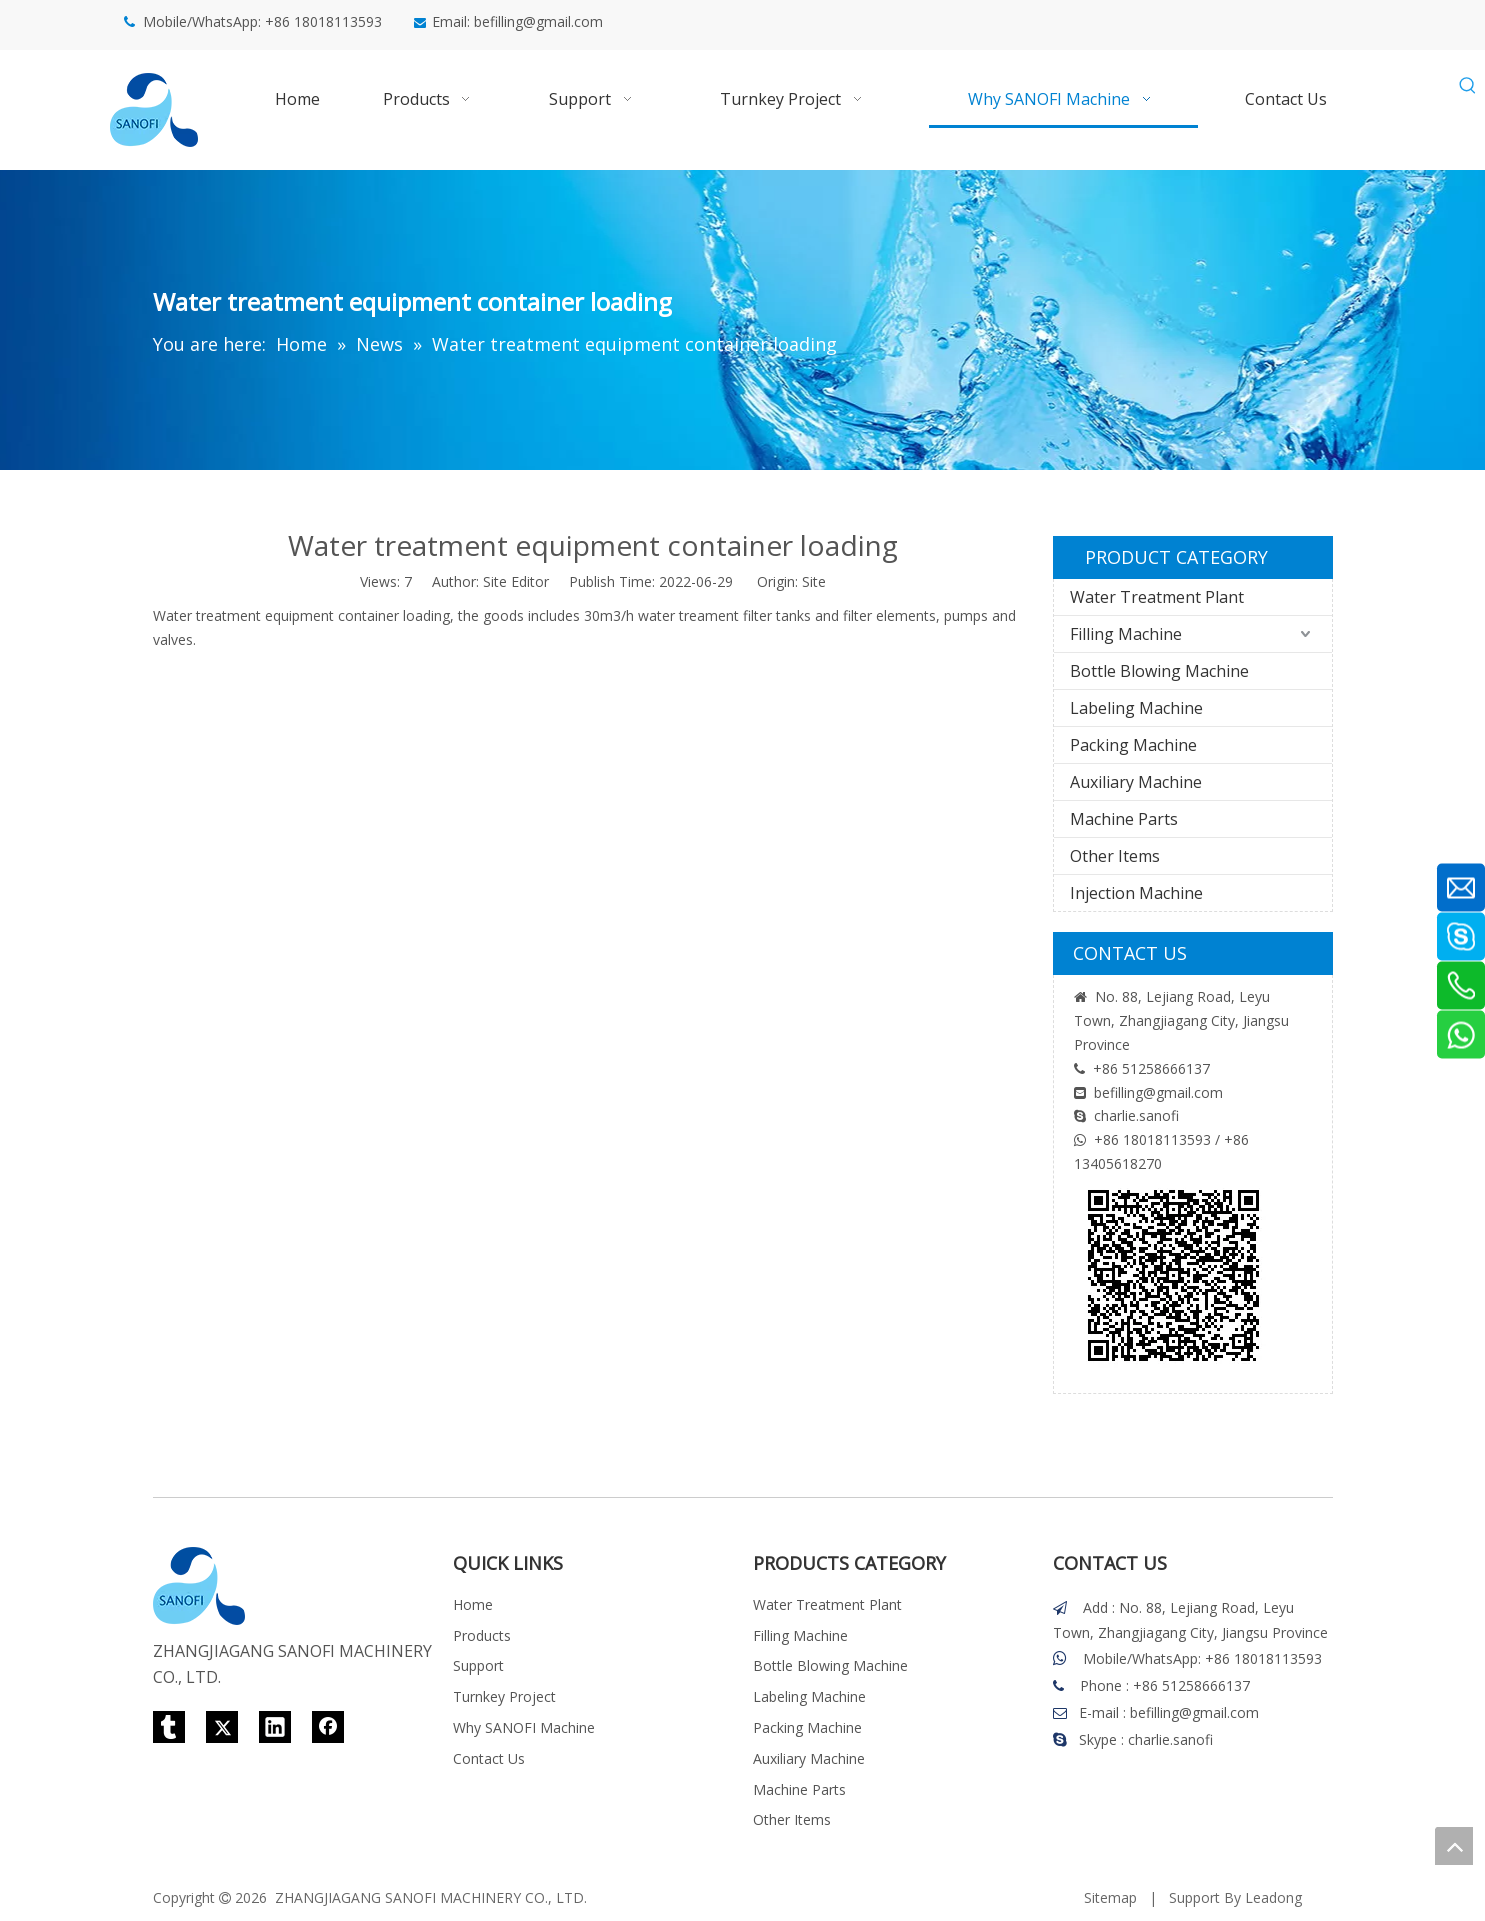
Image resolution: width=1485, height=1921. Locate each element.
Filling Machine (1126, 634)
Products (482, 1635)
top (1454, 1846)
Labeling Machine (1136, 708)
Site (814, 581)
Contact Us (489, 1758)
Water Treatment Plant (1157, 597)
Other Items (1115, 856)
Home (473, 1604)
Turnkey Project (504, 1696)
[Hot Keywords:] (1468, 86)
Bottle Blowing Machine (1159, 671)
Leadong (1273, 1897)
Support (478, 1665)
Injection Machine (1136, 893)
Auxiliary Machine (1136, 782)
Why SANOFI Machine (524, 1727)
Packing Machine (1133, 745)
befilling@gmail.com (538, 21)
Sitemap (1110, 1897)
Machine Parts (1124, 819)
